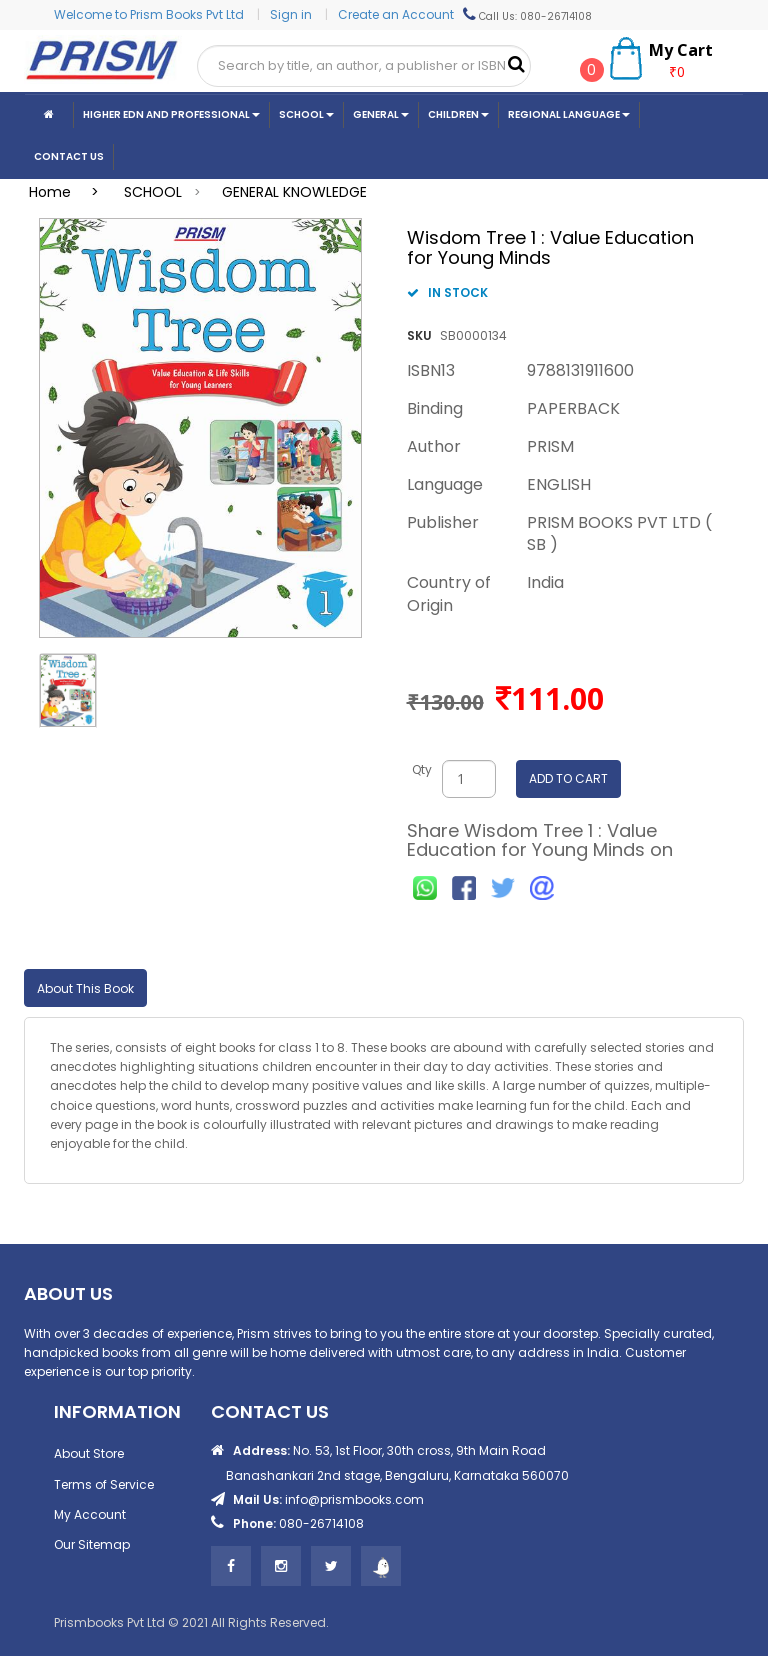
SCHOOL (153, 192)
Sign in (292, 14)
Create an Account (396, 14)
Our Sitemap (92, 1544)
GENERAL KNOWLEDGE (294, 192)
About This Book (85, 988)
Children (458, 114)
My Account (90, 1514)
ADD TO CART (568, 778)
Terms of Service (104, 1484)
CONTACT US (69, 156)
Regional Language (569, 114)
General (381, 114)
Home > (70, 192)
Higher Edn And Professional (171, 114)
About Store (89, 1453)
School (306, 114)
